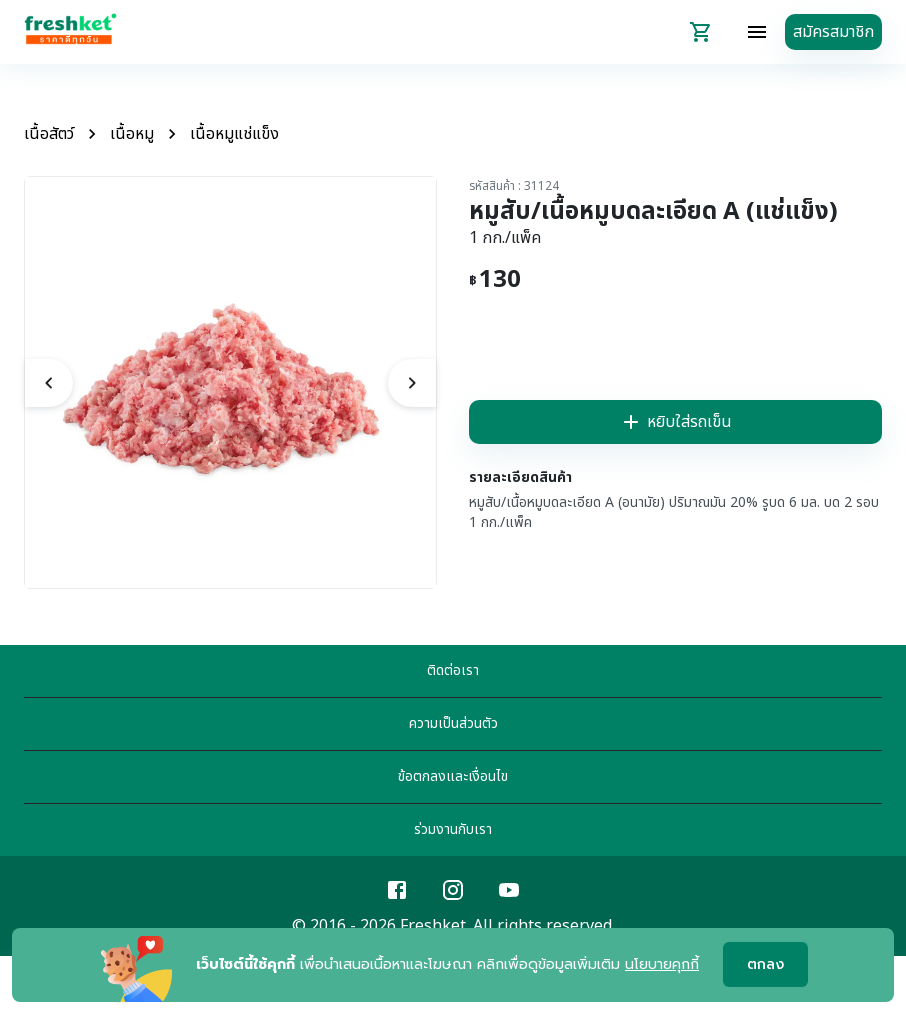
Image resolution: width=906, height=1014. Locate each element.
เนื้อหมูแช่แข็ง (234, 134)
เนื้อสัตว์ (49, 134)
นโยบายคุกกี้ (662, 964)
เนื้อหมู (132, 134)
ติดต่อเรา (453, 670)
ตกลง (765, 965)
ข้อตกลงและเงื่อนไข (453, 776)
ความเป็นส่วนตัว (453, 723)
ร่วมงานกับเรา (453, 829)
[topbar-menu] (757, 32)
